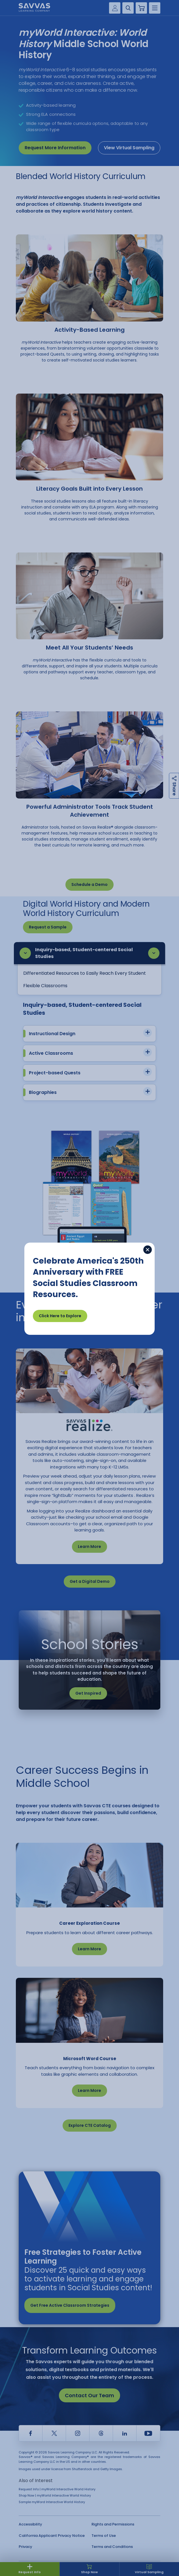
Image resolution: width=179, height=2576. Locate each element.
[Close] (147, 1249)
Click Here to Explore (60, 1316)
